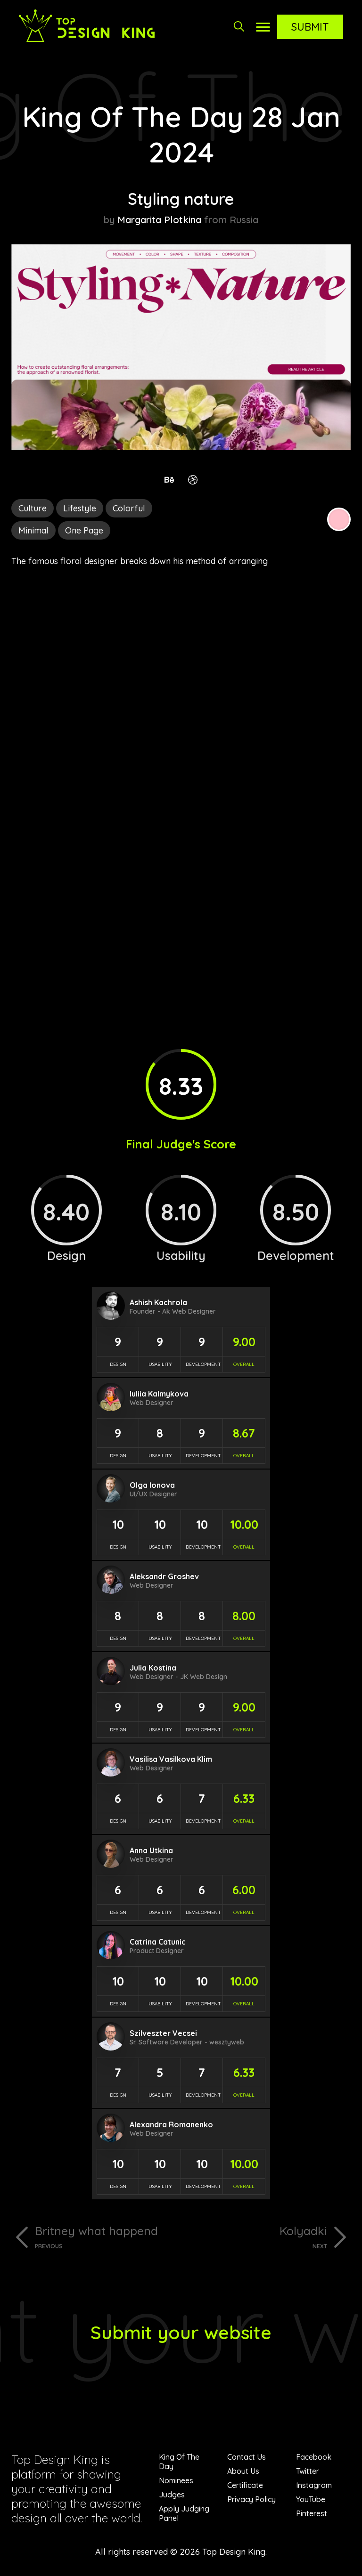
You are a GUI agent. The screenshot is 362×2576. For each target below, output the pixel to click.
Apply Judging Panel (184, 2513)
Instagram (314, 2485)
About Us (243, 2471)
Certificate (245, 2485)
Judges (172, 2494)
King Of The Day (179, 2461)
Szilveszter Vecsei (163, 2033)
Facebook (313, 2457)
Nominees (176, 2480)
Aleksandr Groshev (164, 1576)
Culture (32, 508)
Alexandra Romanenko (171, 2124)
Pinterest (311, 2513)
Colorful (129, 508)
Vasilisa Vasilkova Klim (171, 1759)
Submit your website (181, 2332)
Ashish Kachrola (158, 1302)
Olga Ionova (152, 1485)
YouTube (310, 2499)
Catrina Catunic (158, 1941)
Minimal (33, 530)
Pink (339, 519)
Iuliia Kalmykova (159, 1393)
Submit (310, 26)
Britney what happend (104, 2236)
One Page (84, 530)
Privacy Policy (251, 2499)
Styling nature (181, 198)
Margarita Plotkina (159, 220)
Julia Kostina (153, 1667)
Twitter (307, 2471)
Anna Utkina (151, 1850)
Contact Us (246, 2457)
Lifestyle (79, 508)
